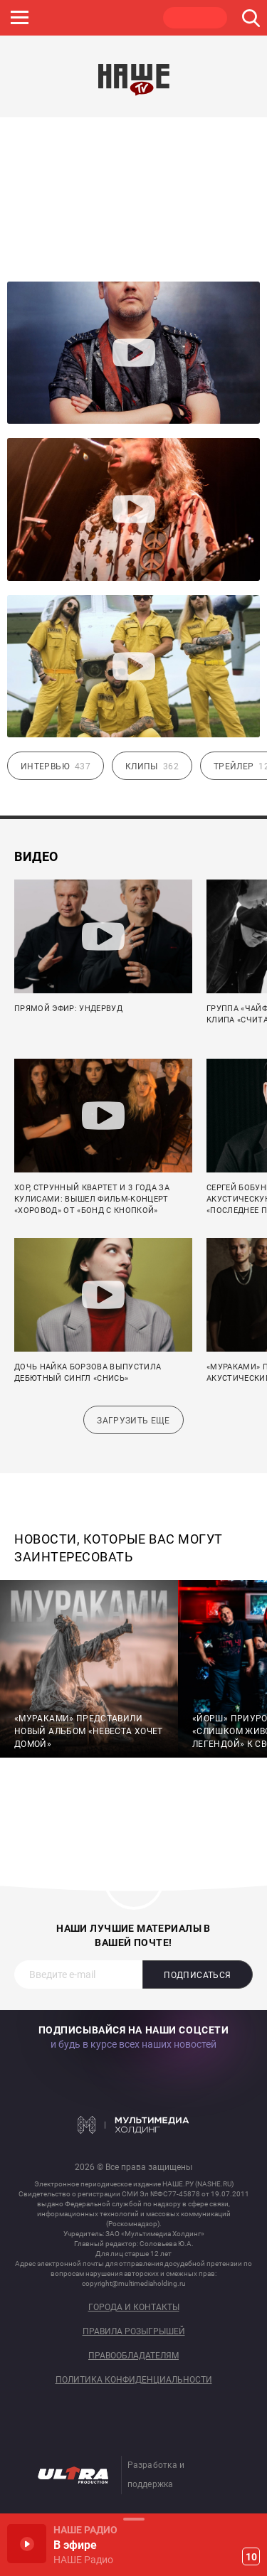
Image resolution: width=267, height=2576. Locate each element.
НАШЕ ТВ (195, 17)
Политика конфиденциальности (134, 2380)
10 (251, 2556)
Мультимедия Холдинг (133, 2124)
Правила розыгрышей (134, 2331)
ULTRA (127, 17)
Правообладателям (133, 2356)
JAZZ (60, 17)
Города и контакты (133, 2307)
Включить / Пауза (26, 2543)
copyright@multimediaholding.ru (134, 2283)
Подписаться (197, 1975)
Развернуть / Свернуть (133, 2518)
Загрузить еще (133, 1421)
